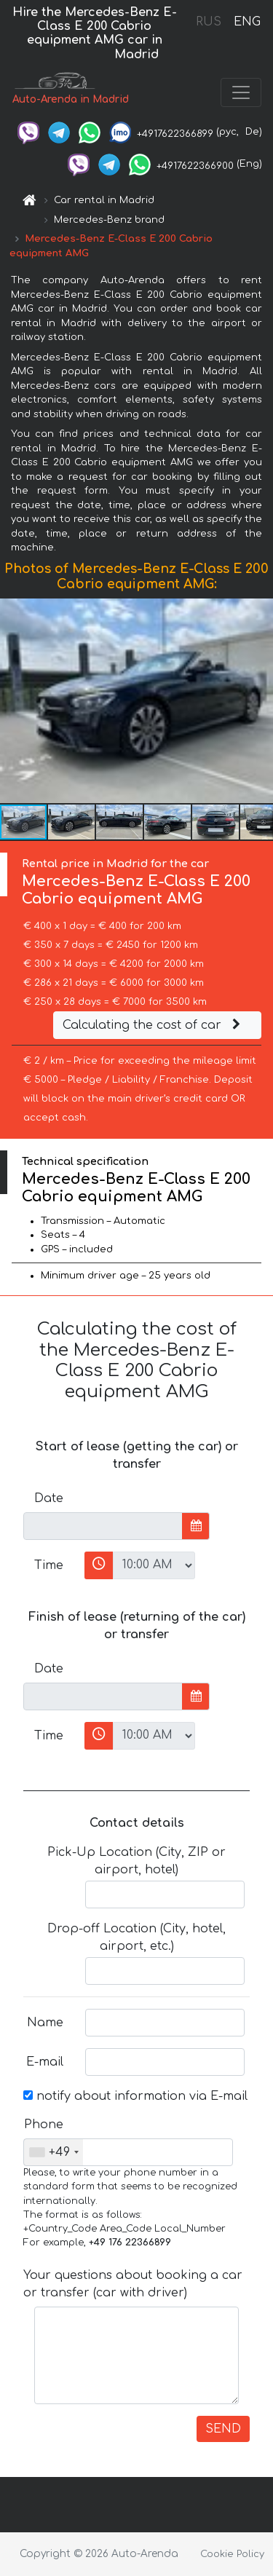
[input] (103, 1526)
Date (48, 1498)
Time (48, 1565)
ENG (247, 21)
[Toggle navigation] (241, 92)
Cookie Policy (232, 2554)
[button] (260, 700)
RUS (208, 21)
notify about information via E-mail (135, 2096)
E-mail (44, 2062)
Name (45, 2022)
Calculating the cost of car (154, 1025)
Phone (43, 2124)
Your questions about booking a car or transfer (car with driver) (132, 2284)
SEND (223, 2428)
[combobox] (53, 2152)
